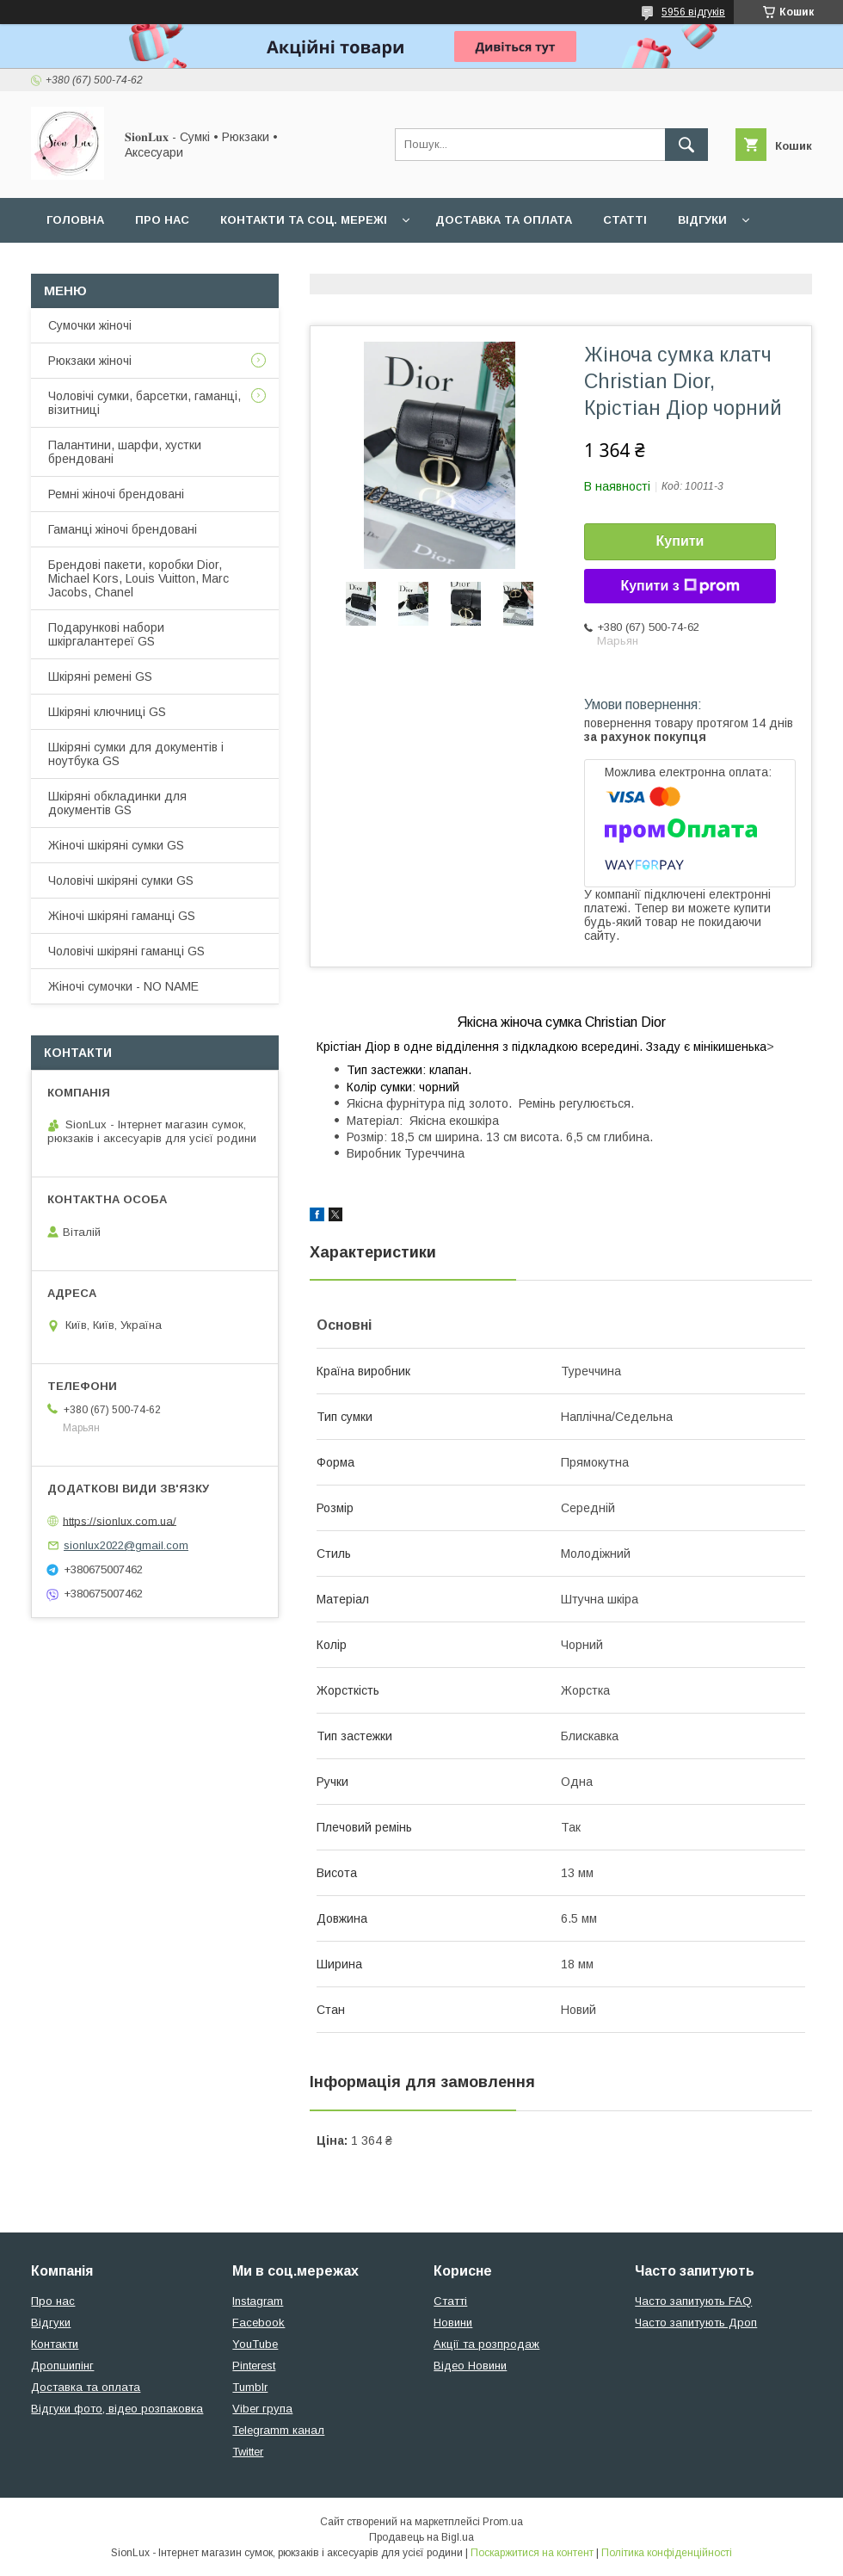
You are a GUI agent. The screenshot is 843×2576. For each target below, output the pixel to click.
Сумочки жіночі (90, 325)
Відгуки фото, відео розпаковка (117, 2408)
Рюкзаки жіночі (90, 361)
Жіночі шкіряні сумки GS (116, 845)
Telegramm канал (278, 2430)
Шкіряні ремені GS (100, 676)
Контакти (54, 2344)
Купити (680, 541)
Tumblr (250, 2387)
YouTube (255, 2344)
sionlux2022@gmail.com (126, 1545)
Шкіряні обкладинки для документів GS (117, 803)
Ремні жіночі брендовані (116, 494)
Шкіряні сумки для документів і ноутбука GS (136, 754)
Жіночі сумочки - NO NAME (123, 986)
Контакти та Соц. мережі (303, 219)
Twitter (247, 2451)
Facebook (258, 2322)
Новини (453, 2322)
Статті (625, 219)
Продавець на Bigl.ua (421, 2537)
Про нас (162, 219)
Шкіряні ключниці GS (107, 712)
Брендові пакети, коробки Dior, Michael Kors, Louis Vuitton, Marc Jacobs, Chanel (138, 578)
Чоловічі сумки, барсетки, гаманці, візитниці (144, 403)
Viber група (262, 2408)
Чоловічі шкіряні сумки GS (121, 880)
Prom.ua (503, 2522)
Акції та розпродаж (486, 2344)
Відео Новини (470, 2365)
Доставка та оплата (503, 219)
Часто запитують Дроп (696, 2322)
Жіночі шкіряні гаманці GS (121, 916)
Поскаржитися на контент (532, 2553)
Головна (75, 219)
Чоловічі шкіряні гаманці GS (126, 951)
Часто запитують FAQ (693, 2301)
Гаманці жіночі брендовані (122, 529)
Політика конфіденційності (666, 2553)
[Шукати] (686, 144)
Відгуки (702, 219)
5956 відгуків (693, 12)
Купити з (679, 586)
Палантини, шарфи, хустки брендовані (124, 452)
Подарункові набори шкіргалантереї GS (106, 634)
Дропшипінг (62, 2365)
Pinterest (253, 2365)
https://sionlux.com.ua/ (119, 1520)
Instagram (257, 2301)
